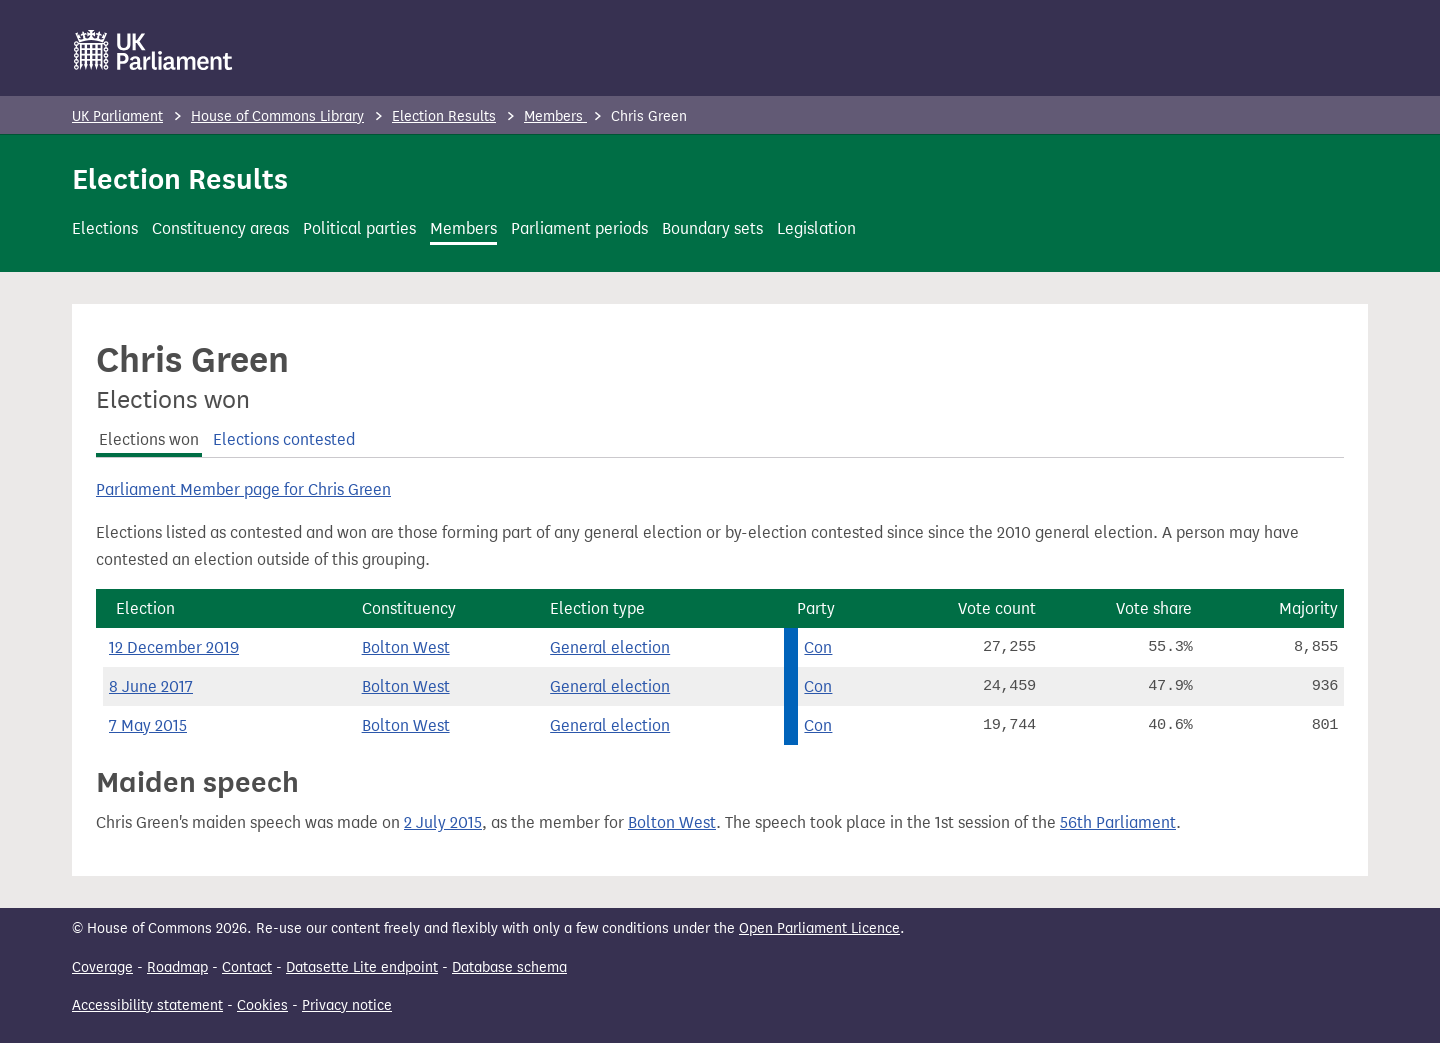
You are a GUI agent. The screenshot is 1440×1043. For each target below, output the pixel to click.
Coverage (102, 967)
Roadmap (177, 967)
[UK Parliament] (153, 50)
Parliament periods (579, 228)
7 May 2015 (148, 725)
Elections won (149, 439)
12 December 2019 (174, 647)
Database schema (509, 967)
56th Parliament (1118, 822)
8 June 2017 (151, 686)
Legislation (816, 228)
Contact (247, 967)
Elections (105, 228)
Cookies (262, 1005)
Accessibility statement (147, 1005)
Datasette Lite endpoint (362, 967)
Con (818, 647)
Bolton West (406, 647)
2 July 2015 (443, 822)
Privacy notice (347, 1005)
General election (610, 647)
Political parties (359, 228)
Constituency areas (220, 228)
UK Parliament (117, 116)
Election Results (444, 116)
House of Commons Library (277, 116)
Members (555, 116)
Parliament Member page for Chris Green (243, 489)
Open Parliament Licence (819, 928)
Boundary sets (712, 228)
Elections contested (284, 439)
